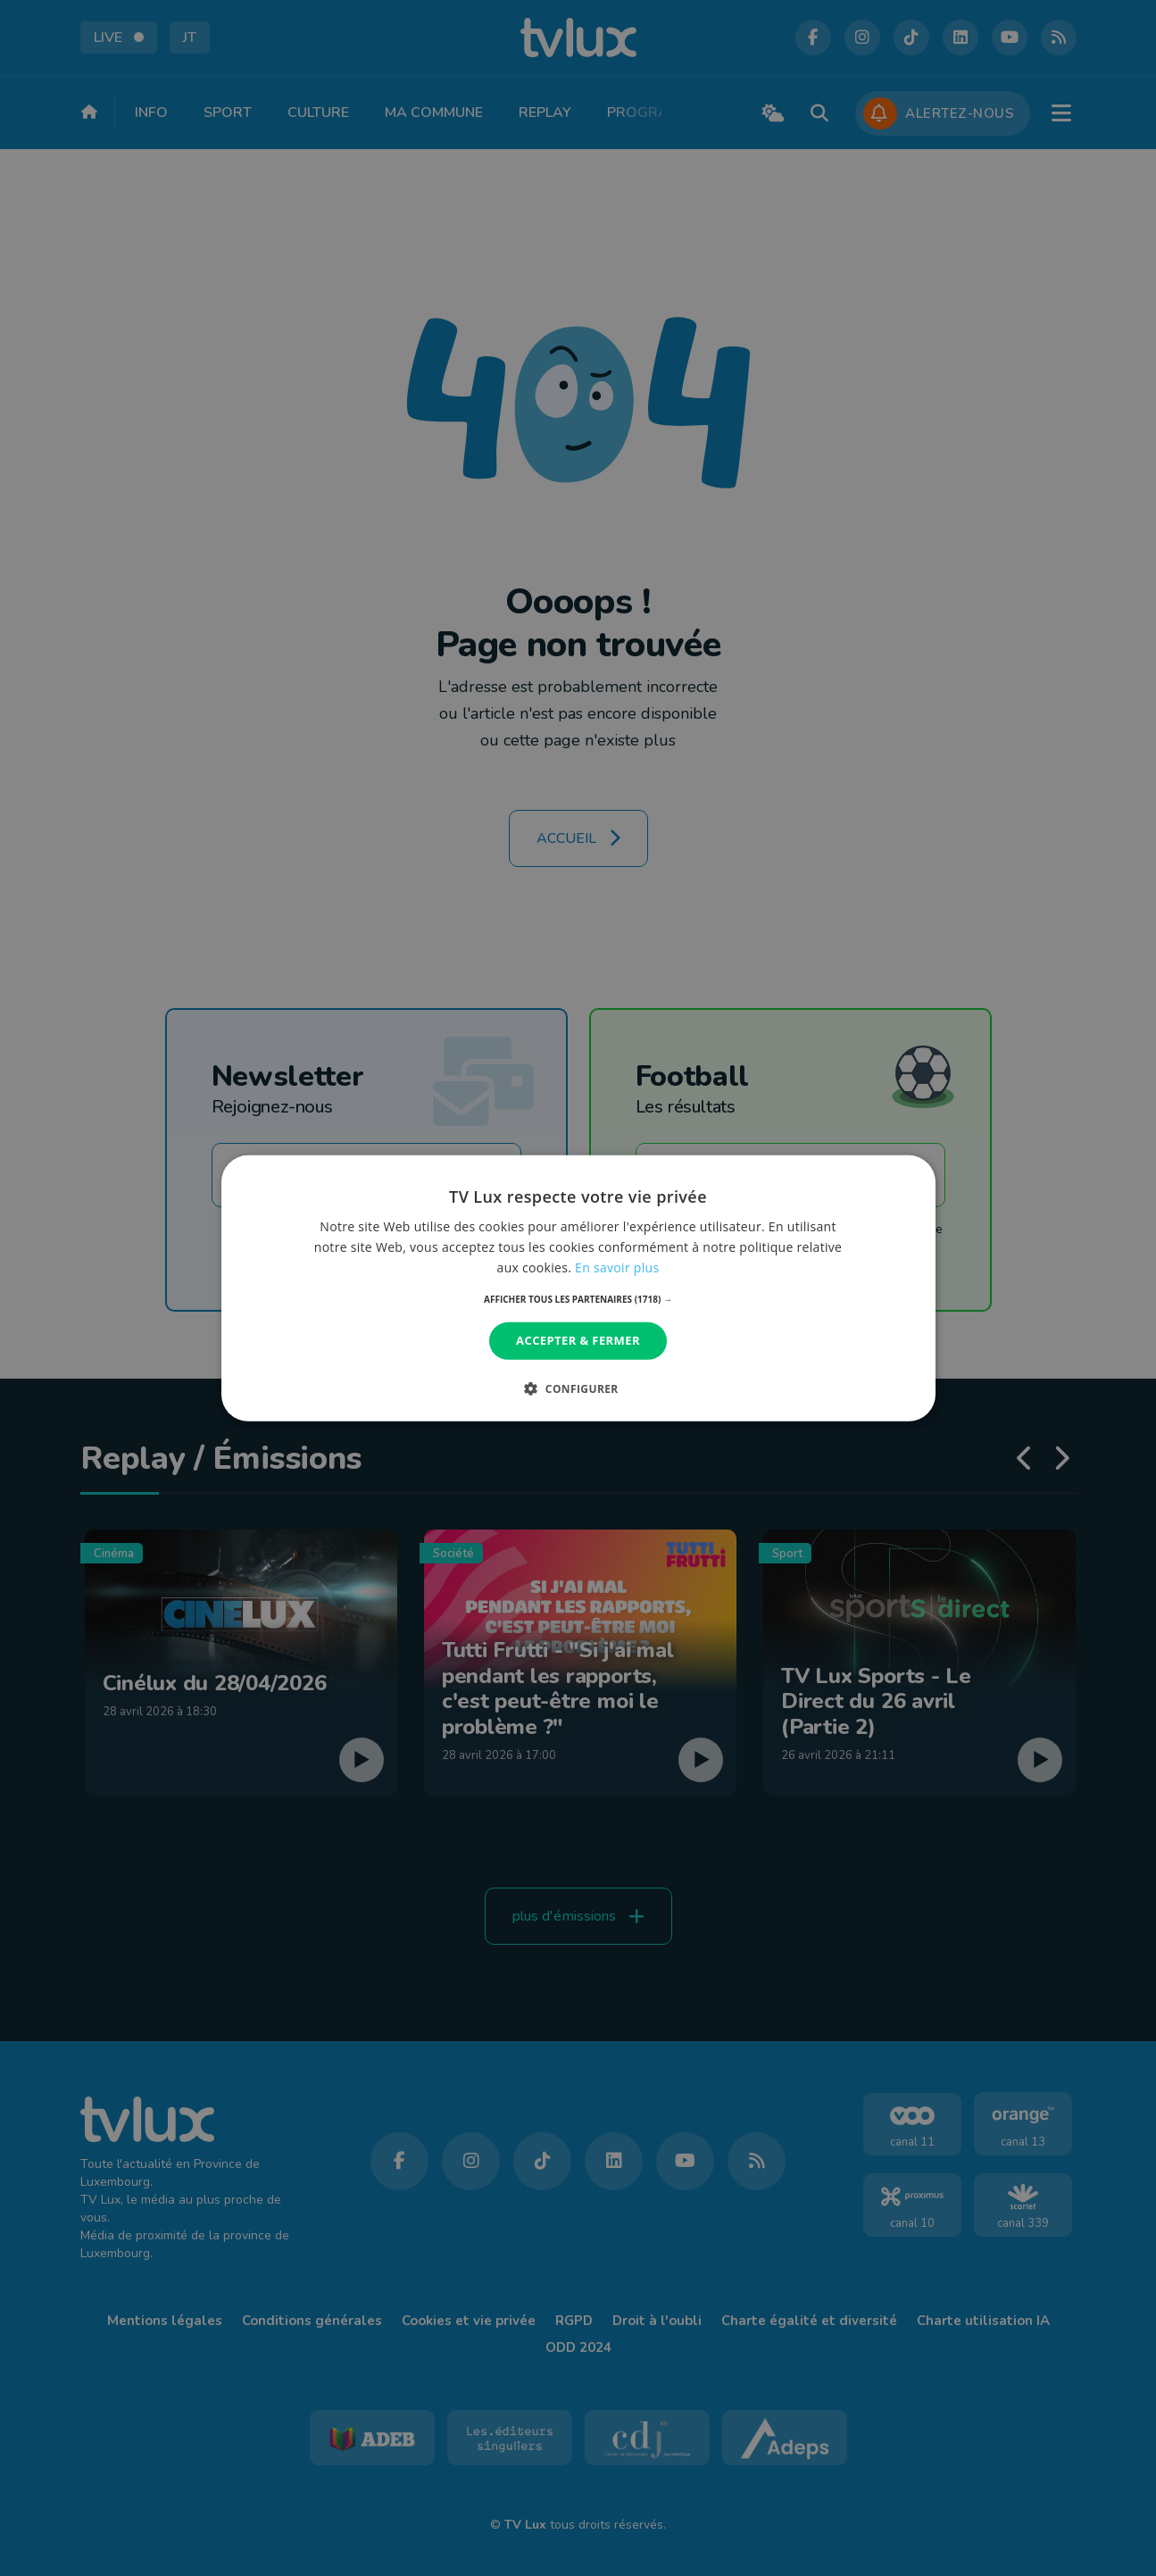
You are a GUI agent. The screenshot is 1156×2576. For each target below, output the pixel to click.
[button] (578, 1299)
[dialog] (578, 1288)
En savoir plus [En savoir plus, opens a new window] (617, 1267)
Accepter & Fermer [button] (578, 1340)
